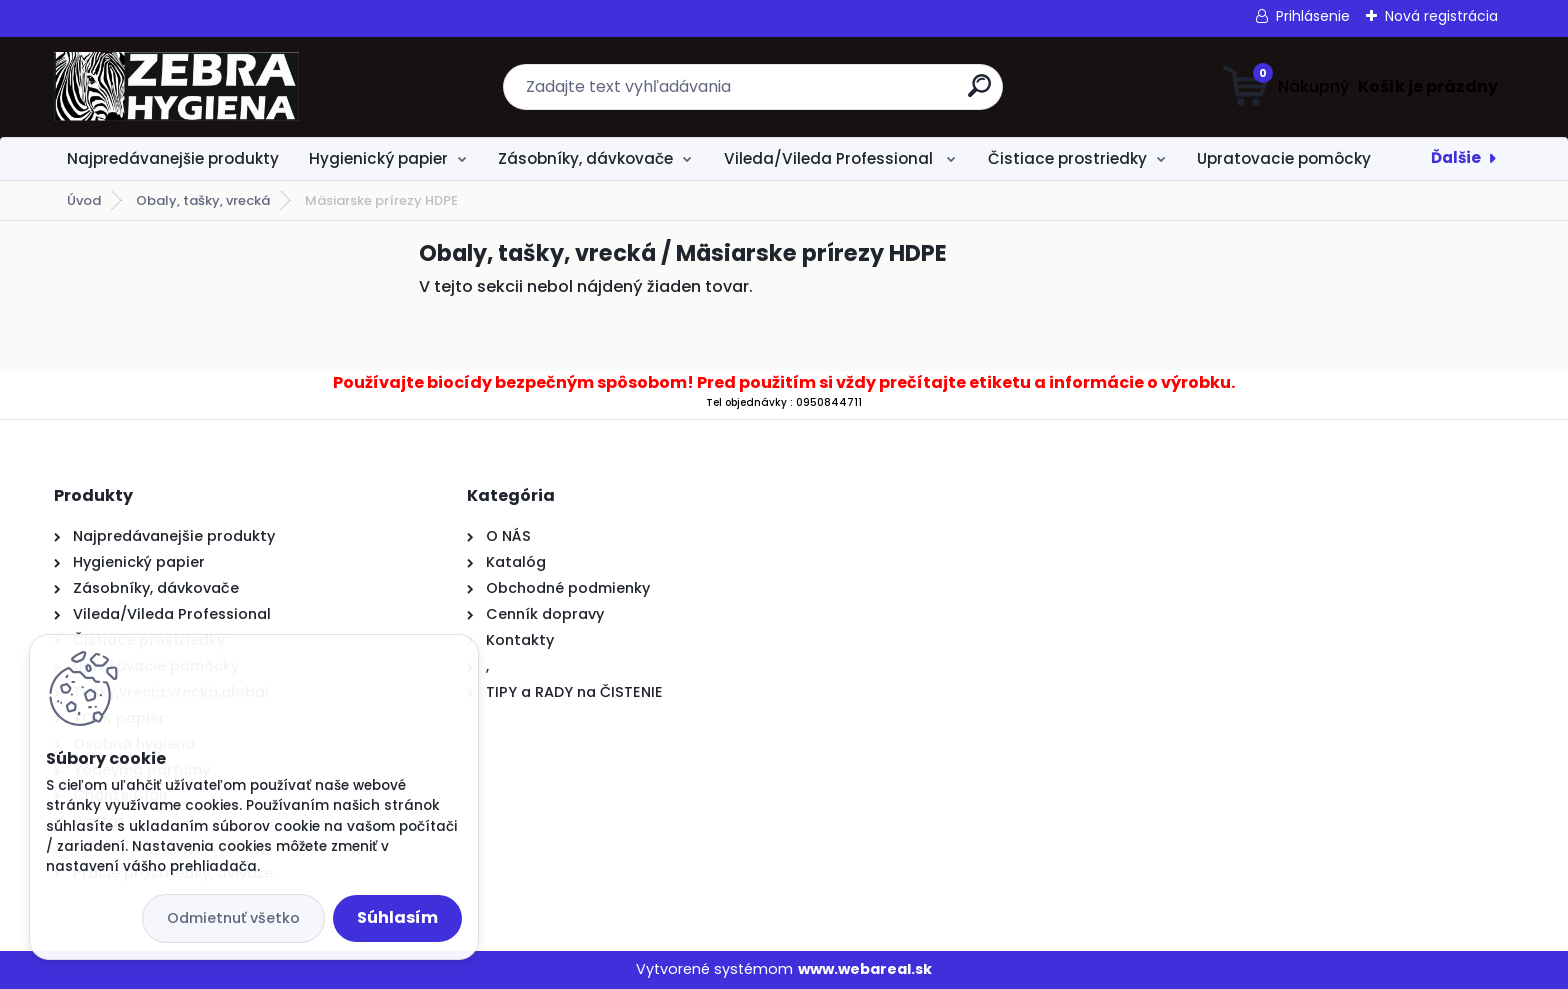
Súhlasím (397, 917)
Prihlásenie (1313, 16)
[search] (979, 93)
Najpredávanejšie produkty (173, 158)
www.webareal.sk (865, 969)
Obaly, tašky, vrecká (203, 200)
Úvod (84, 200)
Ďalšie (1456, 157)
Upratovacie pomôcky (1284, 158)
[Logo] (176, 87)
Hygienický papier (378, 158)
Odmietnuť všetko (233, 918)
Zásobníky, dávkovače (585, 158)
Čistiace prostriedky (1067, 158)
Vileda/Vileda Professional (830, 158)
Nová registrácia (1441, 16)
